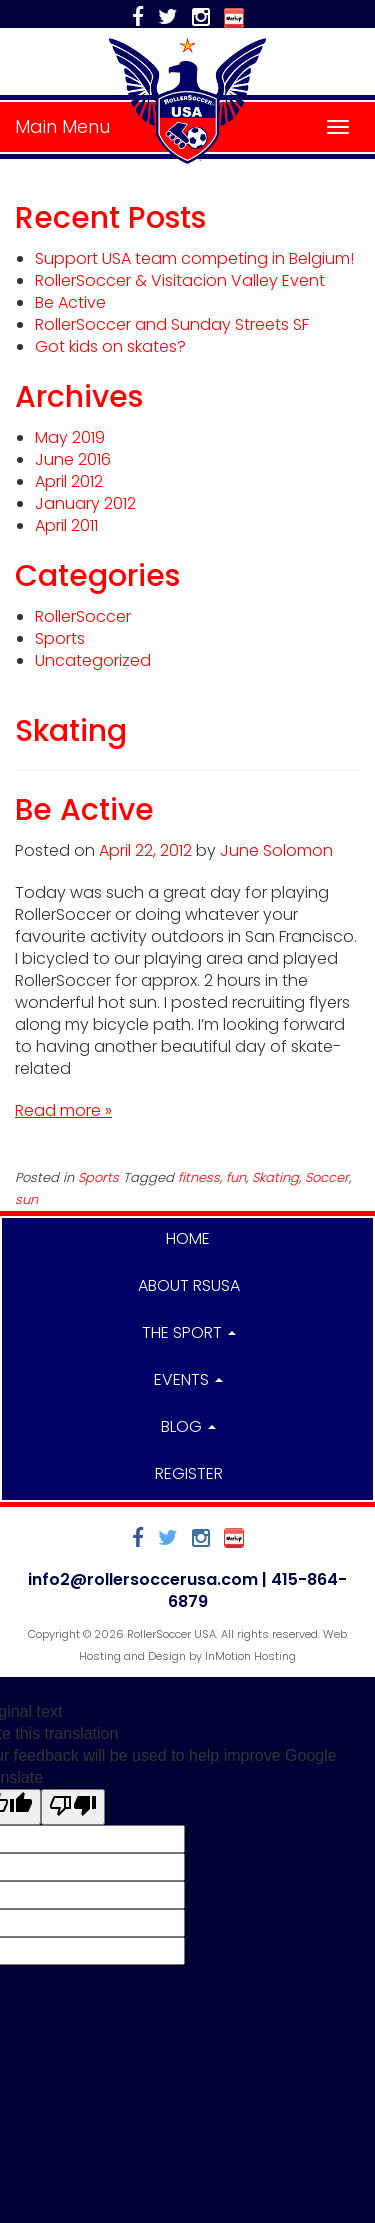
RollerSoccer (83, 616)
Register (189, 1473)
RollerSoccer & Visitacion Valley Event (180, 280)
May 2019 (70, 437)
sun (26, 1199)
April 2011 (66, 525)
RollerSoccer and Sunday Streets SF (172, 324)
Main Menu (62, 126)
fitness (199, 1177)
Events (188, 1379)
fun (236, 1177)
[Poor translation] (73, 1807)
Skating (275, 1177)
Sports (60, 638)
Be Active (70, 302)
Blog (188, 1426)
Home (188, 1238)
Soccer (327, 1177)
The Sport (189, 1332)
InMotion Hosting (250, 1656)
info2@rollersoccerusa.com (143, 1579)
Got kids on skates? (110, 346)
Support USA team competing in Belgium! (194, 258)
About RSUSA (189, 1285)
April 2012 (69, 481)
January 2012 (85, 503)
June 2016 (73, 459)
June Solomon (276, 850)
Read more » (63, 1111)
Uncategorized (93, 660)
